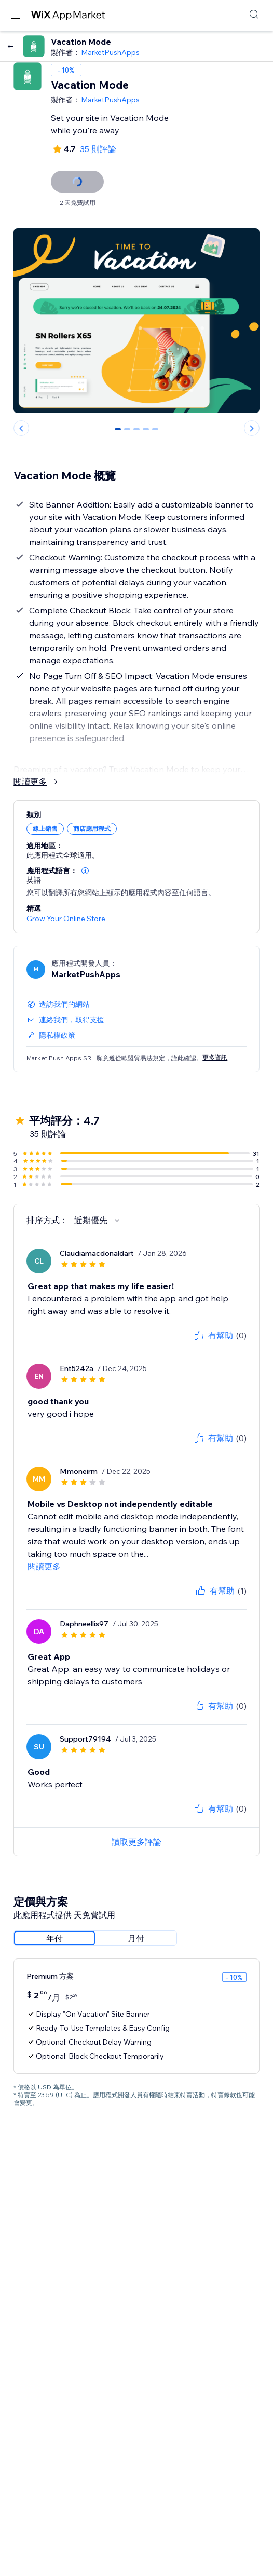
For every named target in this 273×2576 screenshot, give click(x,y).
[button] (85, 870)
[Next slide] (252, 428)
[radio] (54, 1938)
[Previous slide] (21, 428)
